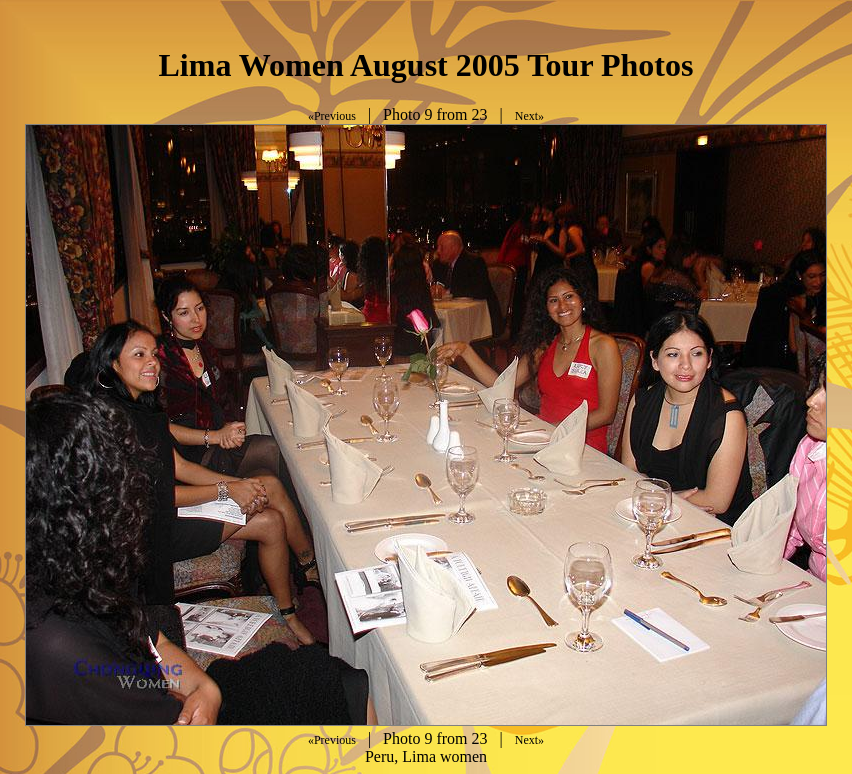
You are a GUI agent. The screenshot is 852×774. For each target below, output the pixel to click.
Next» (529, 116)
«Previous (332, 116)
